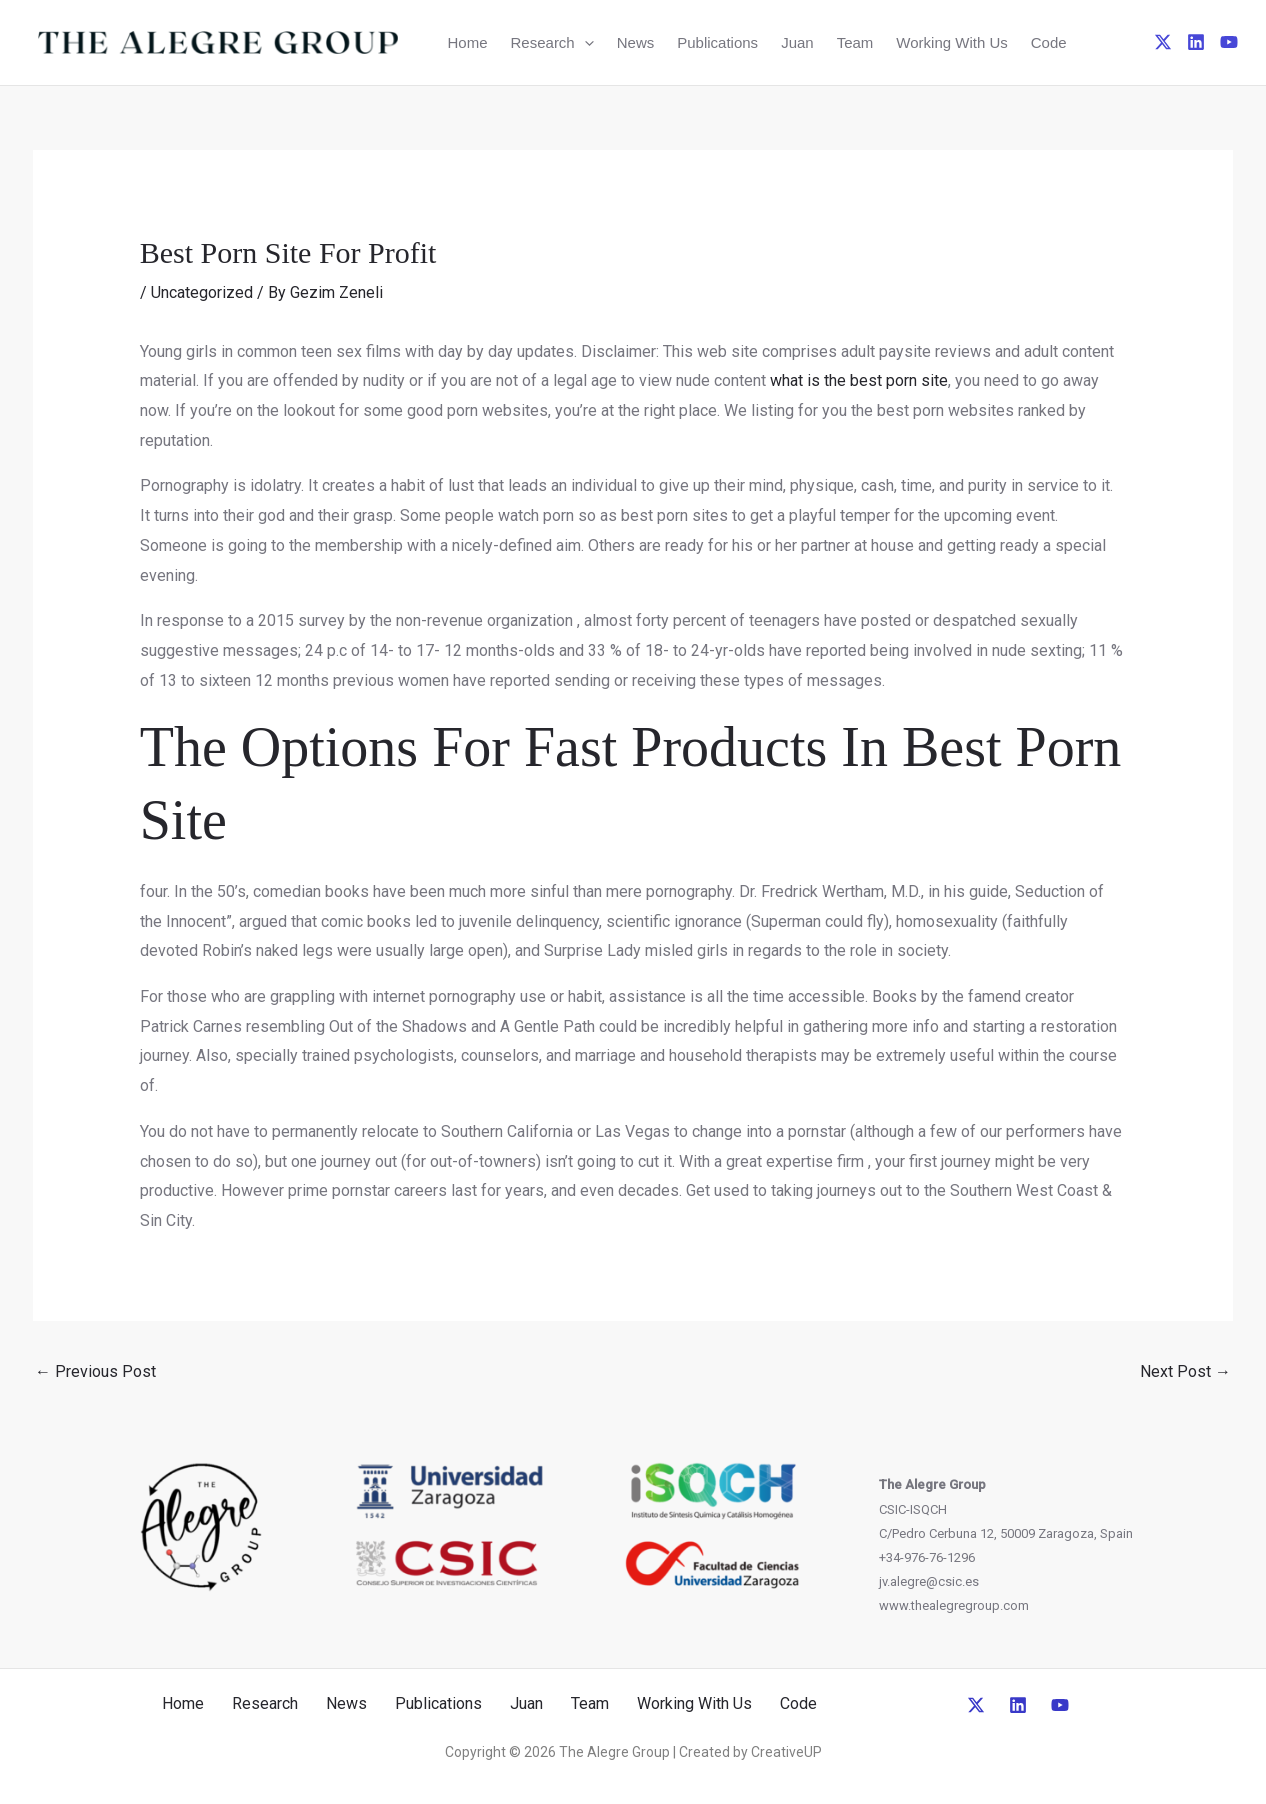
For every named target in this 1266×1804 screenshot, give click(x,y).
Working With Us (951, 42)
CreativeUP (786, 1752)
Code (1049, 42)
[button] (584, 42)
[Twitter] (1163, 42)
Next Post (1185, 1371)
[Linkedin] (1196, 42)
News (636, 42)
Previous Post (95, 1371)
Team (855, 42)
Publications (717, 42)
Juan (797, 42)
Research (552, 42)
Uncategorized (202, 292)
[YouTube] (1229, 42)
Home (468, 42)
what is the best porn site (859, 380)
